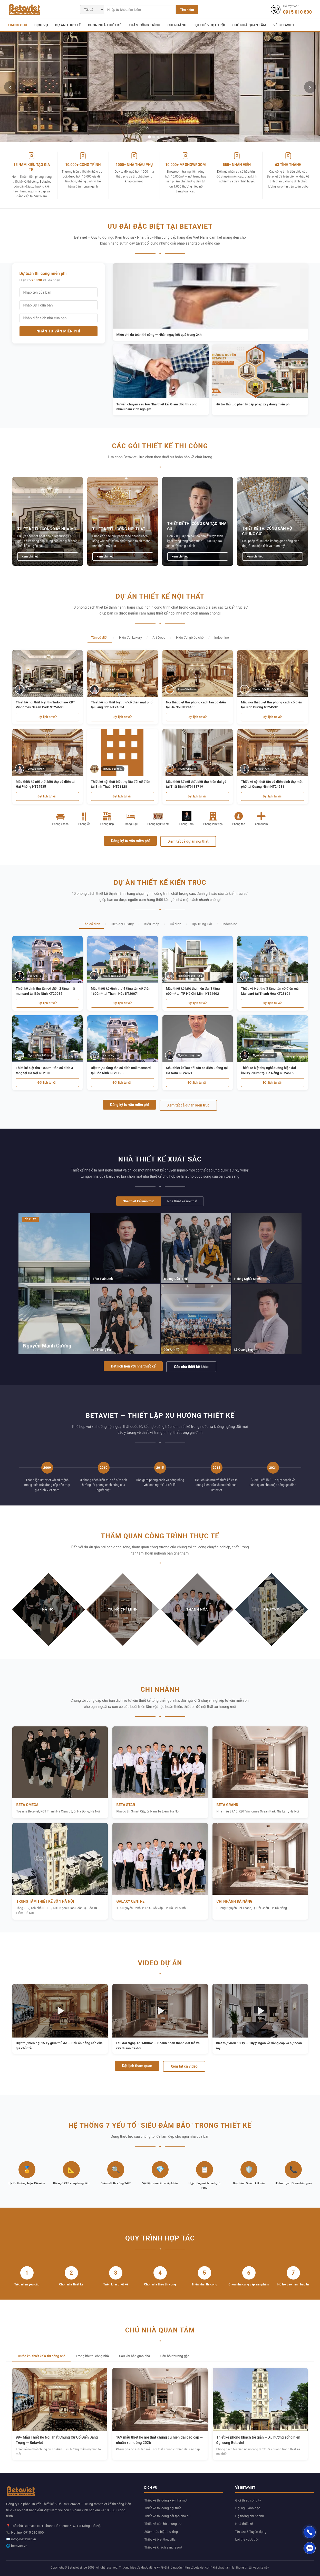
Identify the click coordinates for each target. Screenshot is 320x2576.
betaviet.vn (19, 2546)
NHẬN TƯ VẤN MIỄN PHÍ (58, 331)
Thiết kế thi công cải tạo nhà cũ (167, 2516)
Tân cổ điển (99, 637)
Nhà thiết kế (244, 2524)
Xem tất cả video (184, 2066)
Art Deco (158, 637)
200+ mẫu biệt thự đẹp (161, 2532)
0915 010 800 (33, 2532)
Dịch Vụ (41, 25)
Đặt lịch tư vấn (47, 717)
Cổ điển (175, 924)
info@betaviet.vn (23, 2539)
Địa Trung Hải (202, 924)
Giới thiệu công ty (248, 2500)
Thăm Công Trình (144, 25)
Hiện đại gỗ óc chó (190, 637)
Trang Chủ (17, 25)
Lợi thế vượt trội (209, 25)
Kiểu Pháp (151, 924)
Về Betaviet (283, 25)
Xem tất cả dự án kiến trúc (188, 1105)
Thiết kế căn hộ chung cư (162, 2524)
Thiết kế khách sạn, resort (163, 2547)
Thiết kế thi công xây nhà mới (165, 2500)
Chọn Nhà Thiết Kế (105, 25)
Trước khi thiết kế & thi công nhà (41, 2356)
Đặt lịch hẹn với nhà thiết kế (133, 1366)
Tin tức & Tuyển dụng (250, 2532)
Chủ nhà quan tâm (249, 25)
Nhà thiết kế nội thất (182, 1201)
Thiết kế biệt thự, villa (160, 2539)
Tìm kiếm (187, 10)
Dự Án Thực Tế (68, 25)
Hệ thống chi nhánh (249, 2516)
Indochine (221, 637)
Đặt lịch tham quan (137, 2066)
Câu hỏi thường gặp (175, 2356)
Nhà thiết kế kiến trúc (138, 1201)
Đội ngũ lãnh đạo (247, 2508)
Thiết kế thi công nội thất (162, 2508)
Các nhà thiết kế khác (191, 1367)
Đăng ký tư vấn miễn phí (130, 841)
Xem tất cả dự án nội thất (188, 841)
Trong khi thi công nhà (92, 2356)
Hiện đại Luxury (130, 637)
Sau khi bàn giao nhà (134, 2356)
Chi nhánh (177, 25)
